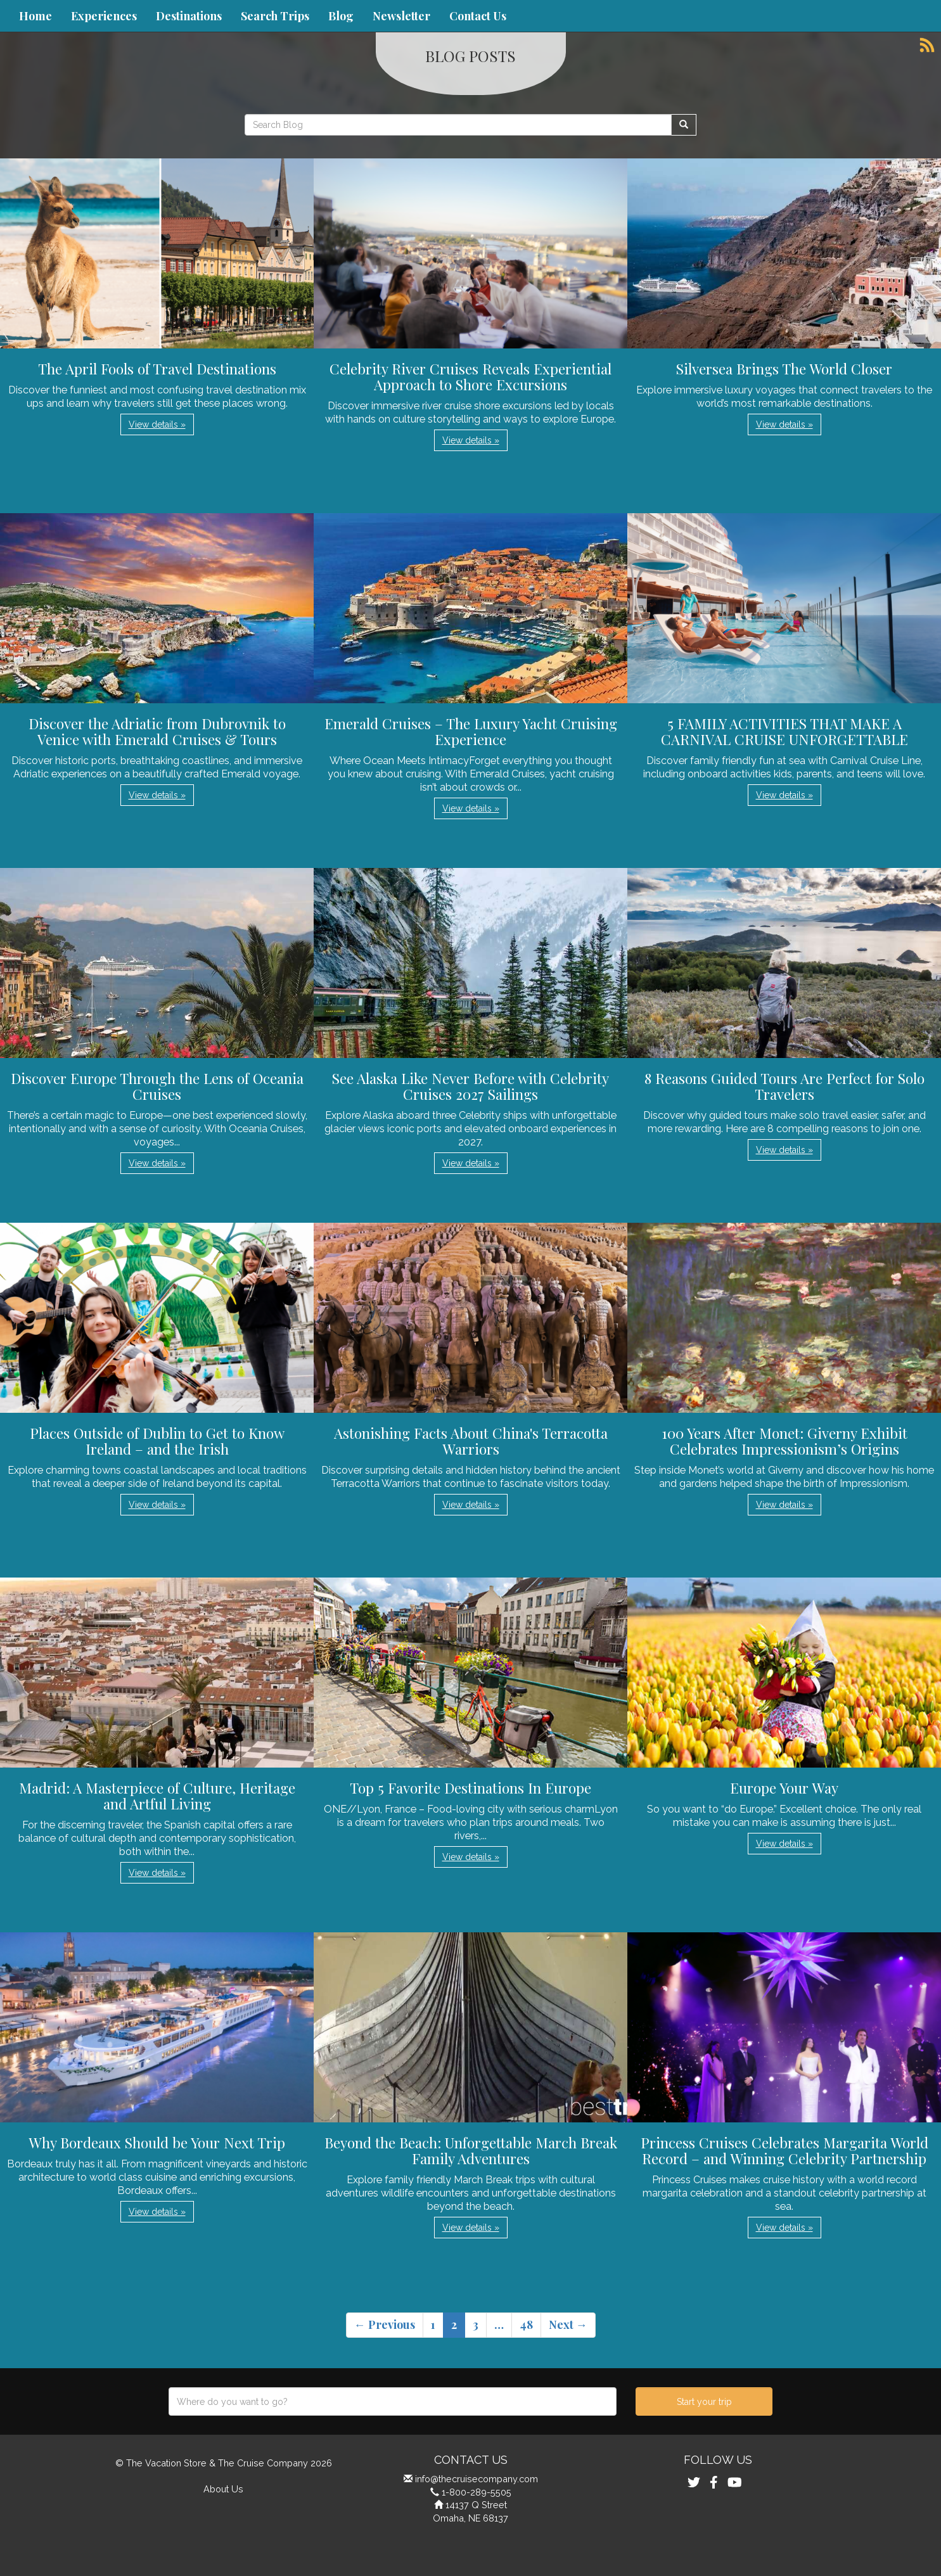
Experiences (104, 15)
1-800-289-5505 (476, 2492)
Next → (568, 2324)
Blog (341, 15)
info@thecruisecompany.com (476, 2478)
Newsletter (401, 15)
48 (526, 2324)
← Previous (384, 2324)
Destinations (189, 15)
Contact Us (477, 15)
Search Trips (275, 15)
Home (35, 15)
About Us (223, 2489)
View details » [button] (157, 424)
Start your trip (704, 2402)
